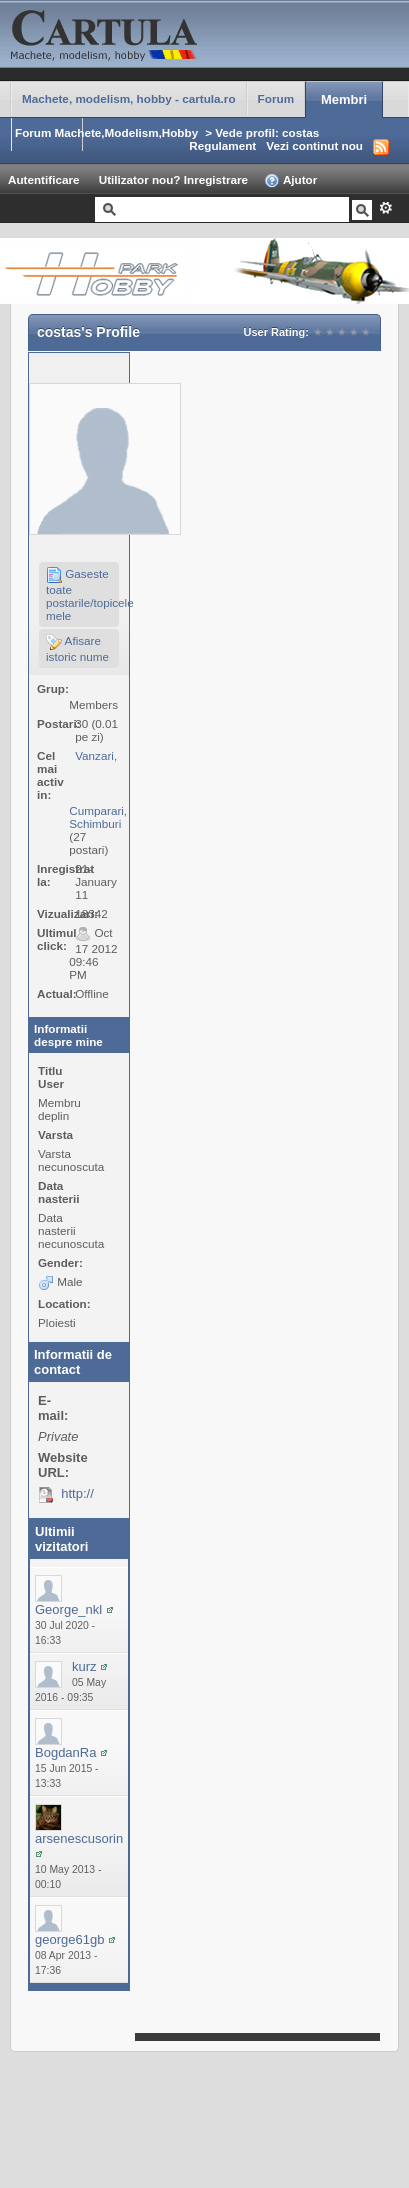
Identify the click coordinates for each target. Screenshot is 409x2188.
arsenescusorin (79, 1838)
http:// (77, 1493)
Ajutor (290, 181)
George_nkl (68, 1609)
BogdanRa (65, 1752)
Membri (344, 99)
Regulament (222, 145)
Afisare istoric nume (77, 648)
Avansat (385, 208)
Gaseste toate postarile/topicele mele (82, 594)
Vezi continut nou (314, 145)
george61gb (69, 1939)
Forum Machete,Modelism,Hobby (106, 132)
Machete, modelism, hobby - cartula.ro (129, 98)
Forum (276, 98)
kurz (84, 1666)
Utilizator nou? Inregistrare (173, 179)
